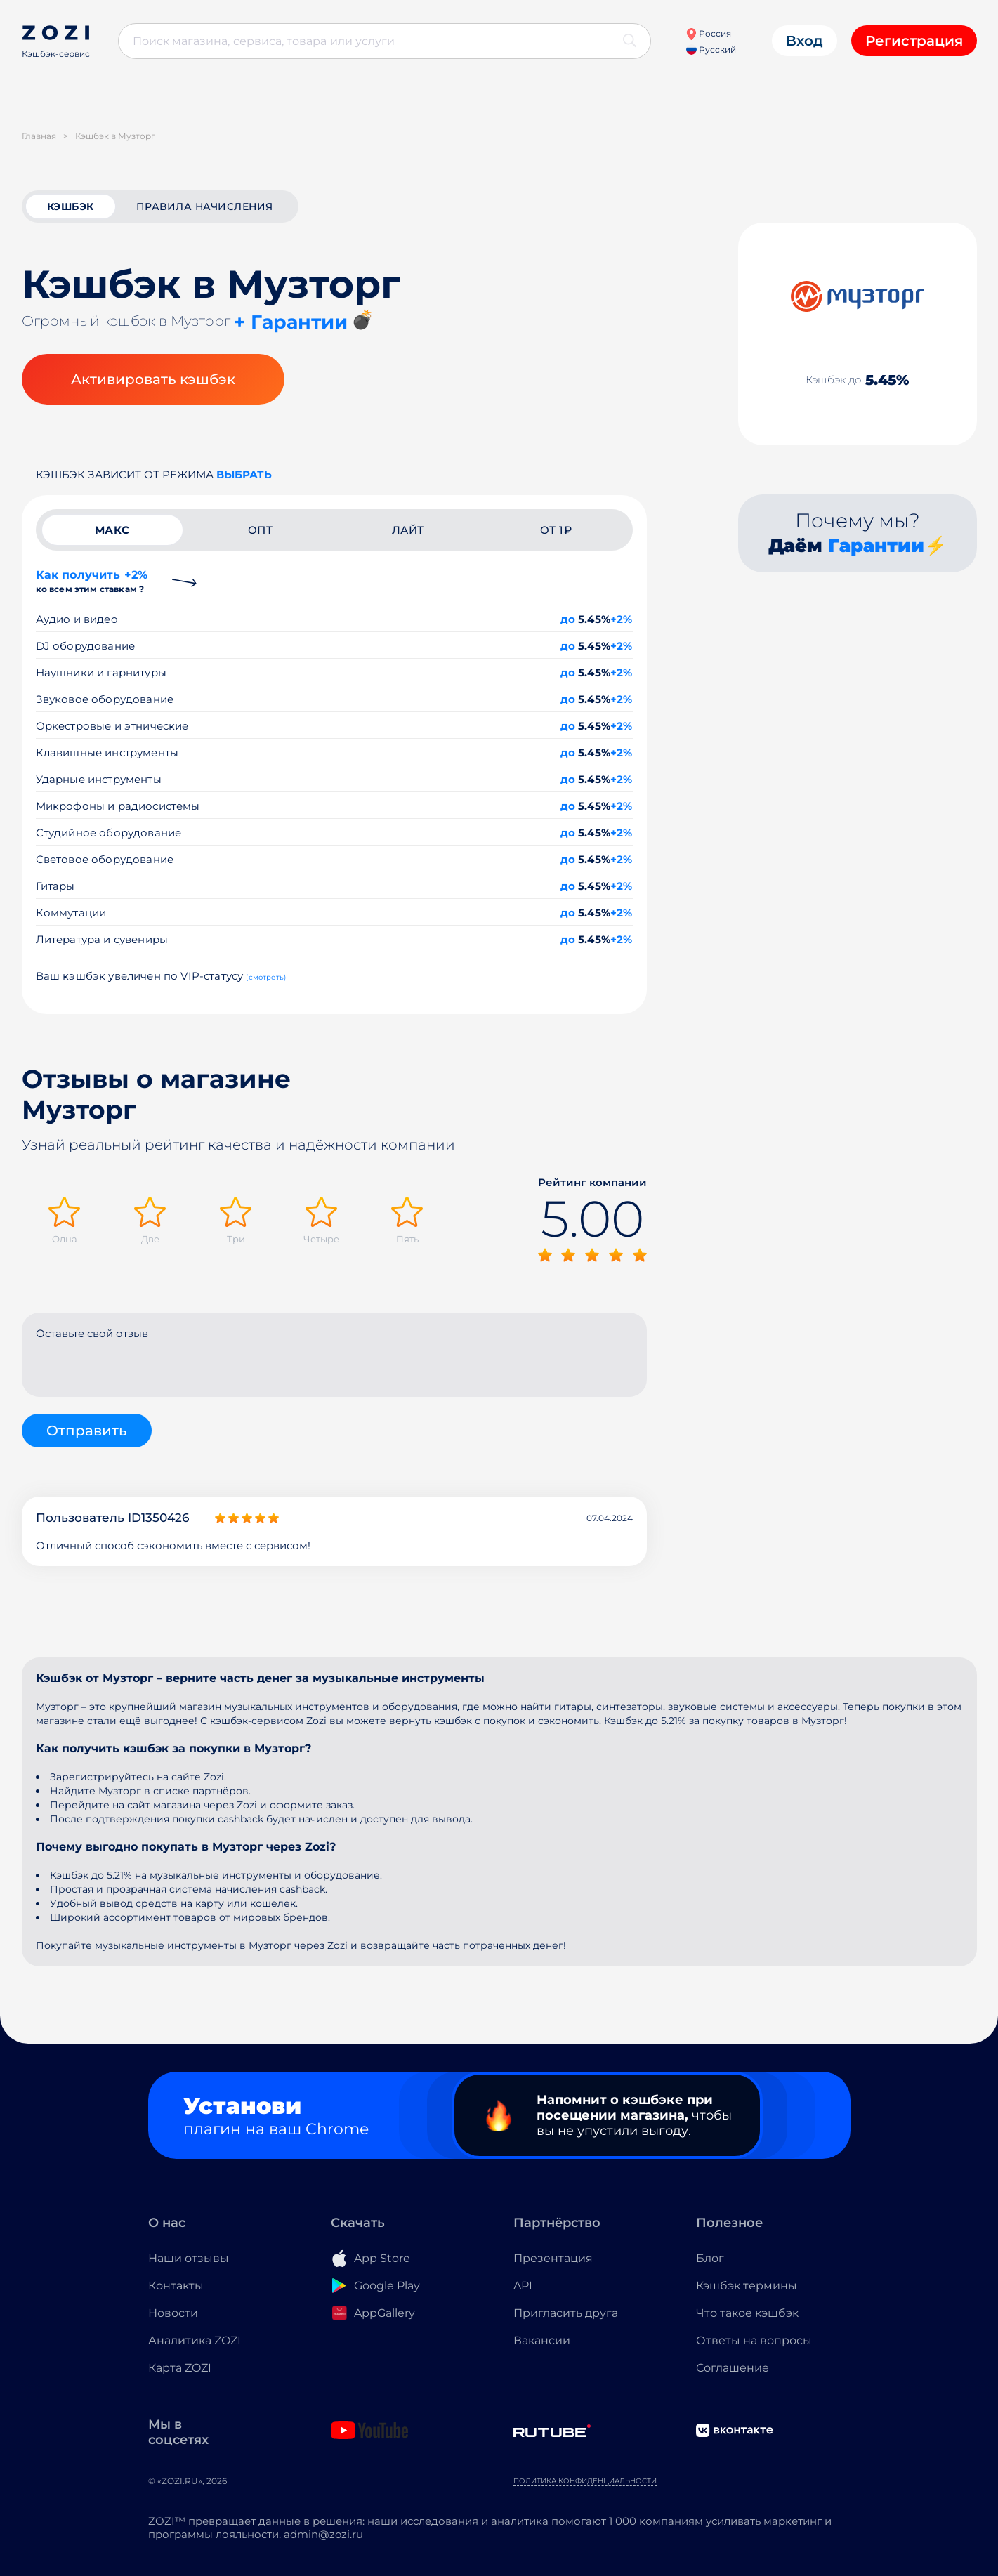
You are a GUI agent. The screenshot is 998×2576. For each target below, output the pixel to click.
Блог (710, 2258)
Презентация (553, 2258)
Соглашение (732, 2367)
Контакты (176, 2285)
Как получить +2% (92, 581)
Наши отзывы (188, 2258)
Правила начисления (204, 206)
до (567, 619)
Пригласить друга (565, 2313)
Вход (804, 40)
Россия (708, 33)
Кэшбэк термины (746, 2285)
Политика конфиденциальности (585, 2480)
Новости (173, 2313)
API (522, 2285)
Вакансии (541, 2340)
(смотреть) (266, 977)
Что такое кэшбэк (747, 2313)
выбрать (244, 474)
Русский (711, 49)
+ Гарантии (291, 322)
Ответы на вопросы (754, 2340)
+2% (621, 619)
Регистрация (914, 40)
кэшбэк (70, 206)
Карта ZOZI (179, 2367)
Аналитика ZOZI (194, 2340)
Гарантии (876, 545)
